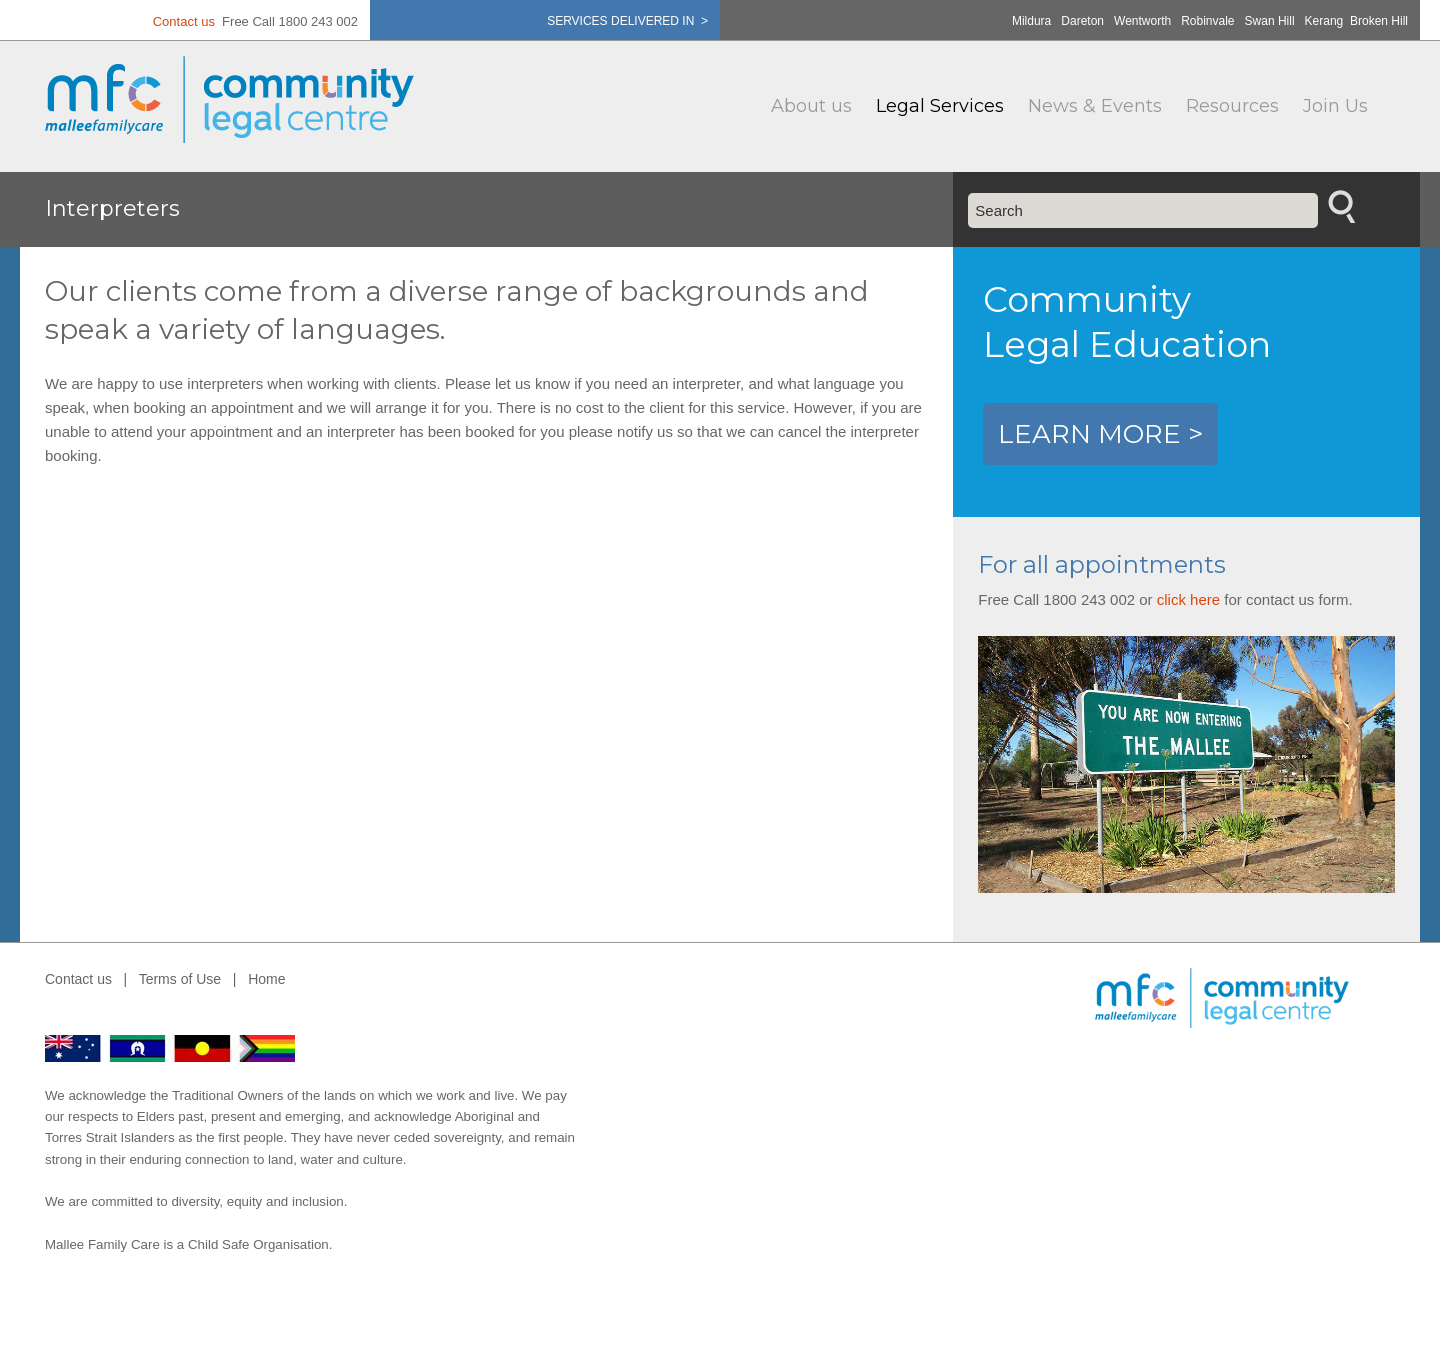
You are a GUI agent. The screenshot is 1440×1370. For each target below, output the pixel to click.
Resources (1232, 106)
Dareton (1082, 21)
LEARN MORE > (1100, 434)
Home (266, 979)
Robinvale (1207, 21)
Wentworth (1142, 21)
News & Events (1095, 106)
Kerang (1324, 21)
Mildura (1031, 21)
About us (811, 106)
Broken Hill (1379, 21)
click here (1188, 599)
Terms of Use (180, 979)
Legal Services (940, 106)
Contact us (184, 21)
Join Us (1335, 106)
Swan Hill (1270, 21)
